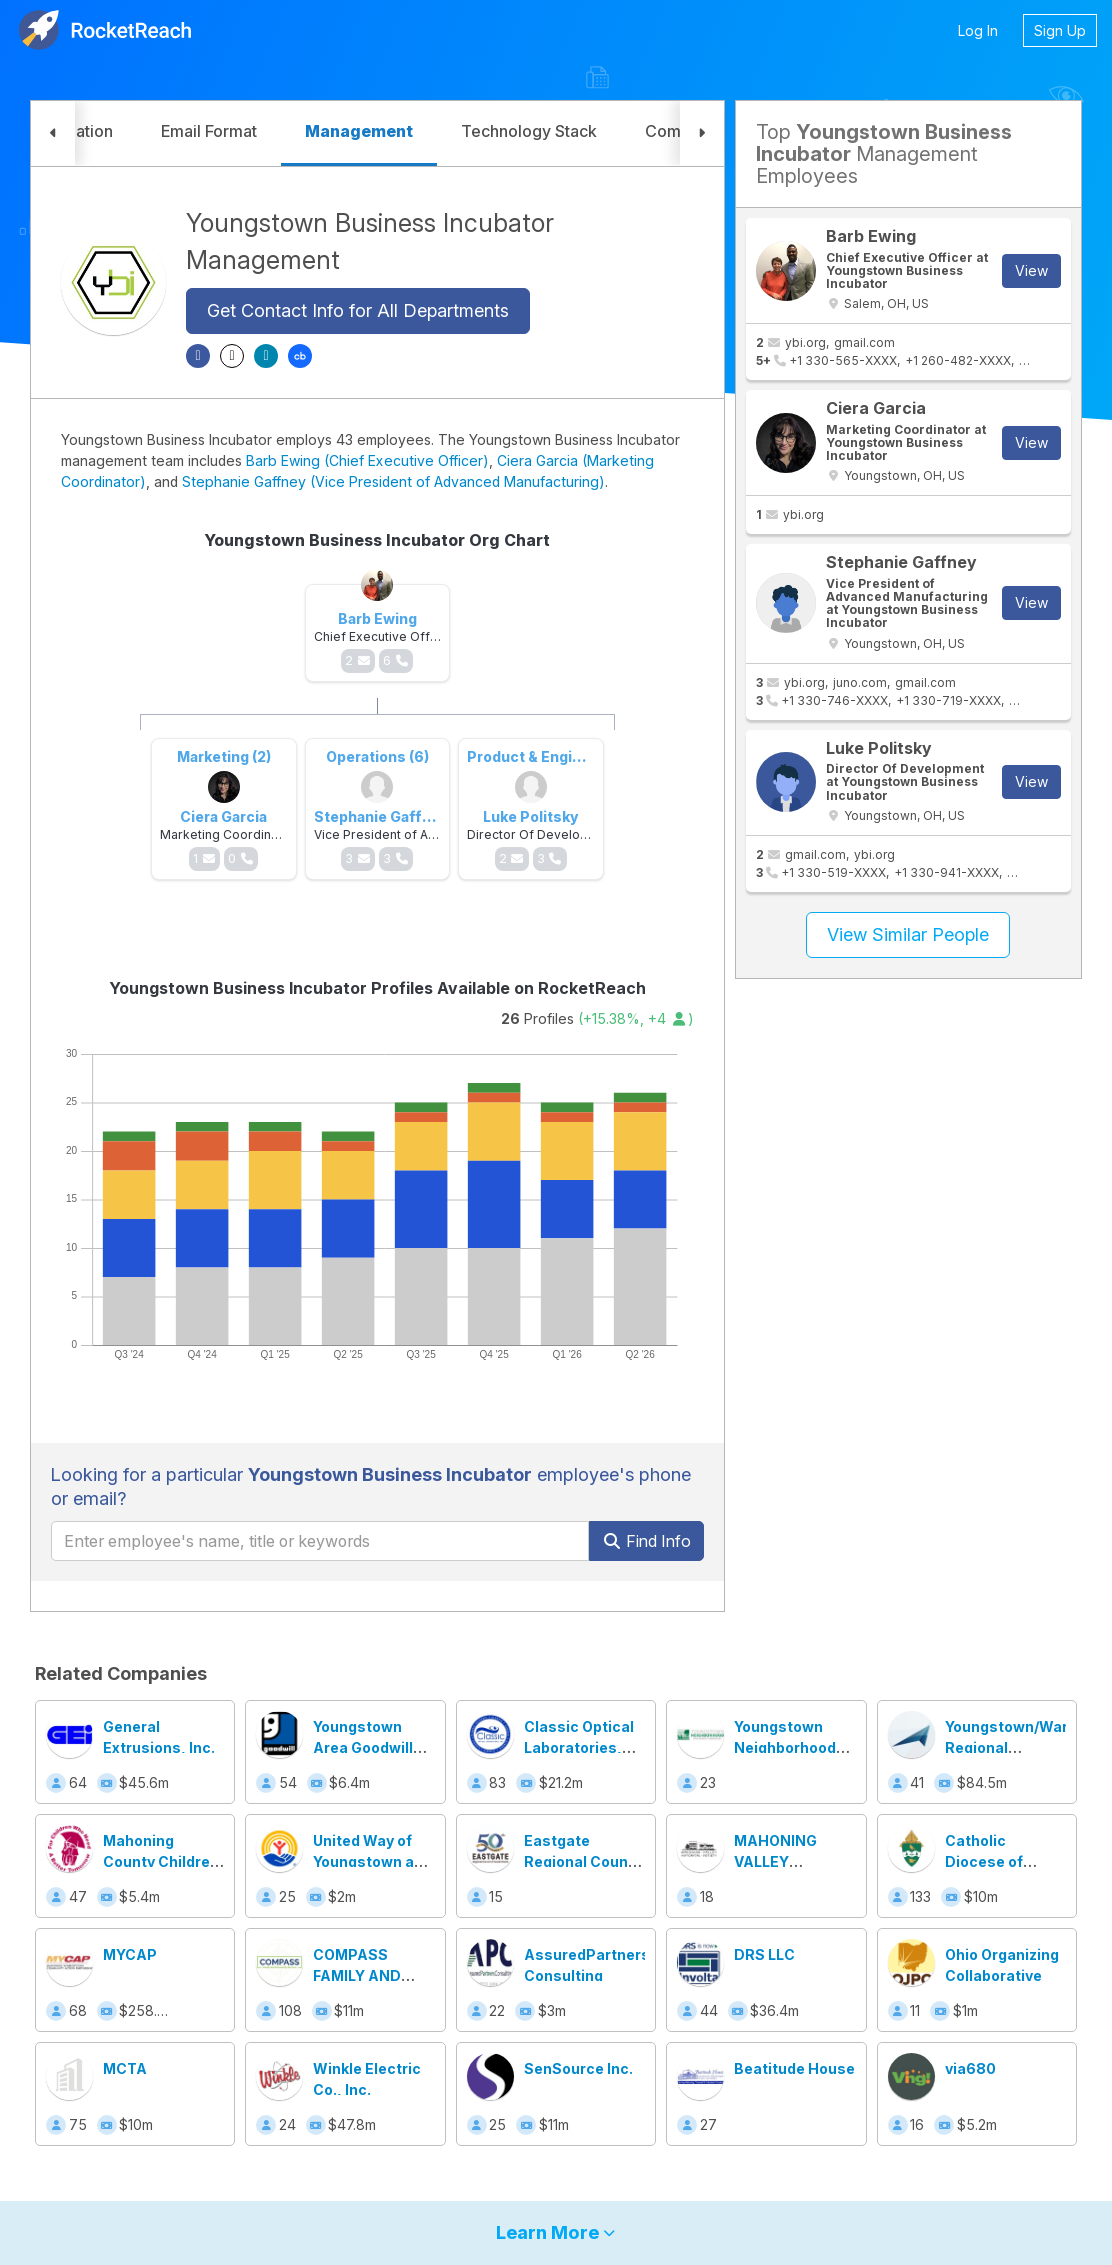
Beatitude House (794, 2068)
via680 (970, 2068)
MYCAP (130, 1954)
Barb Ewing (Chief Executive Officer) (367, 460)
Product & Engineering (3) (558, 756)
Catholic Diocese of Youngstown (989, 1861)
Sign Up (1060, 30)
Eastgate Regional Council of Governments (584, 1861)
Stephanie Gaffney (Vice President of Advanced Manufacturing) (393, 481)
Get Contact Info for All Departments (358, 310)
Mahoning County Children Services (161, 1861)
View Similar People (908, 934)
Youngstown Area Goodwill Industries (363, 1747)
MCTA (125, 2068)
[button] (53, 133)
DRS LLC (764, 1954)
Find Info (646, 1541)
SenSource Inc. (578, 2068)
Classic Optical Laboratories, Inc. (579, 1747)
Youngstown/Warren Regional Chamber (1018, 1747)
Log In (978, 30)
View (1031, 270)
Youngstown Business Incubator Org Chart (377, 540)
